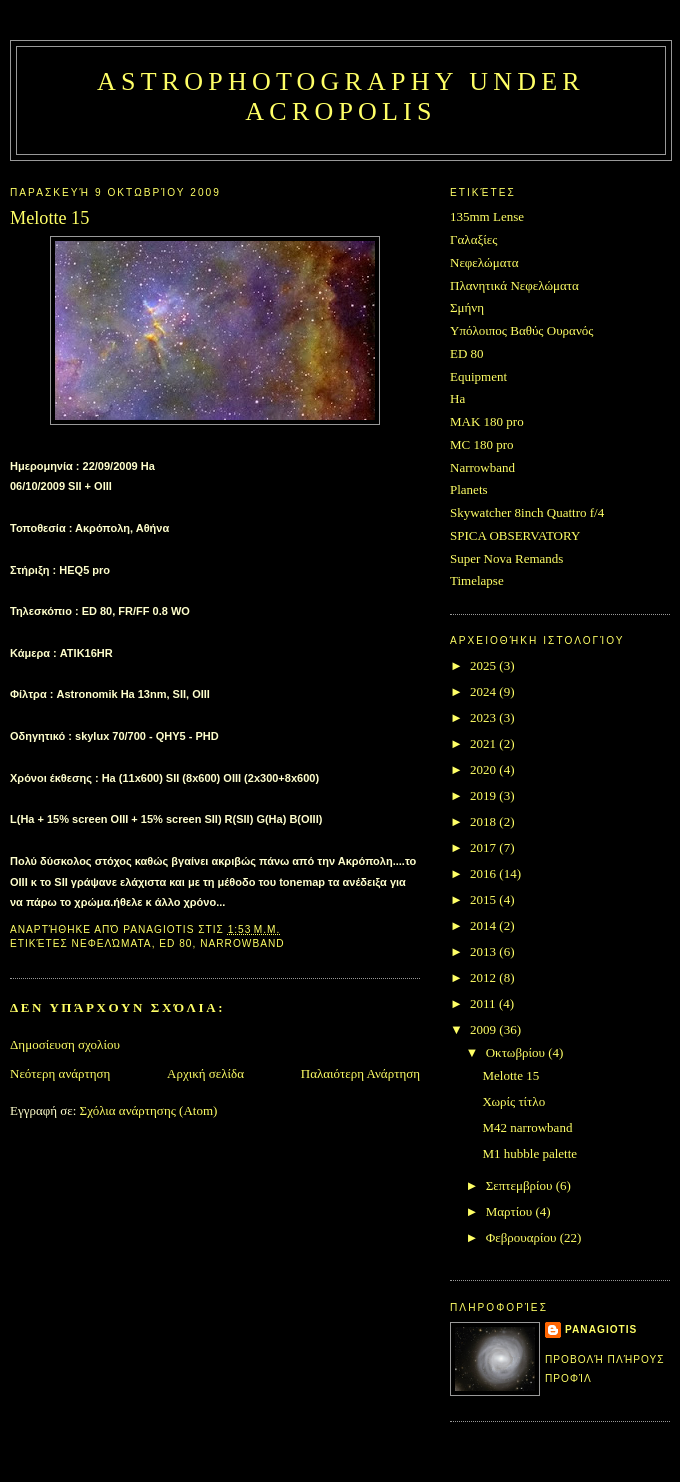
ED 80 (175, 943)
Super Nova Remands (506, 558)
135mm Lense (487, 216)
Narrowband (242, 943)
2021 (484, 743)
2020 (484, 769)
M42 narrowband (527, 1127)
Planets (469, 489)
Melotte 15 (510, 1075)
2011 (484, 1003)
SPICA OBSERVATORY (515, 535)
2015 (484, 899)
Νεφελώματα (112, 943)
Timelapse (477, 580)
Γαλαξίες (473, 239)
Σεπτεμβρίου (521, 1185)
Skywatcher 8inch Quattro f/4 (527, 512)
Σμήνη (467, 307)
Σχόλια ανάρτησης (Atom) (149, 1110)
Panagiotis (601, 1329)
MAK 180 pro (487, 421)
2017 (484, 847)
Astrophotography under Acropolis (341, 96)
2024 (484, 691)
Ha (457, 398)
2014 (484, 925)
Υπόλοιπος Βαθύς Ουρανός (521, 330)
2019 (484, 795)
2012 (484, 977)
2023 (484, 717)
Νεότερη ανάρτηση (60, 1073)
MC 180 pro (482, 444)
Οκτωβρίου (517, 1052)
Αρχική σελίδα (205, 1073)
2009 (484, 1029)
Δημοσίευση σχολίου (65, 1044)
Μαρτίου (511, 1211)
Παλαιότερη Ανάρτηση (360, 1073)
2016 (484, 873)
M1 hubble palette (529, 1153)
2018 (484, 821)
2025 (484, 665)
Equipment (478, 376)
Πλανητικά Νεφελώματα (514, 285)
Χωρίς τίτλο (513, 1101)
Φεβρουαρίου (523, 1237)
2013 (484, 951)
